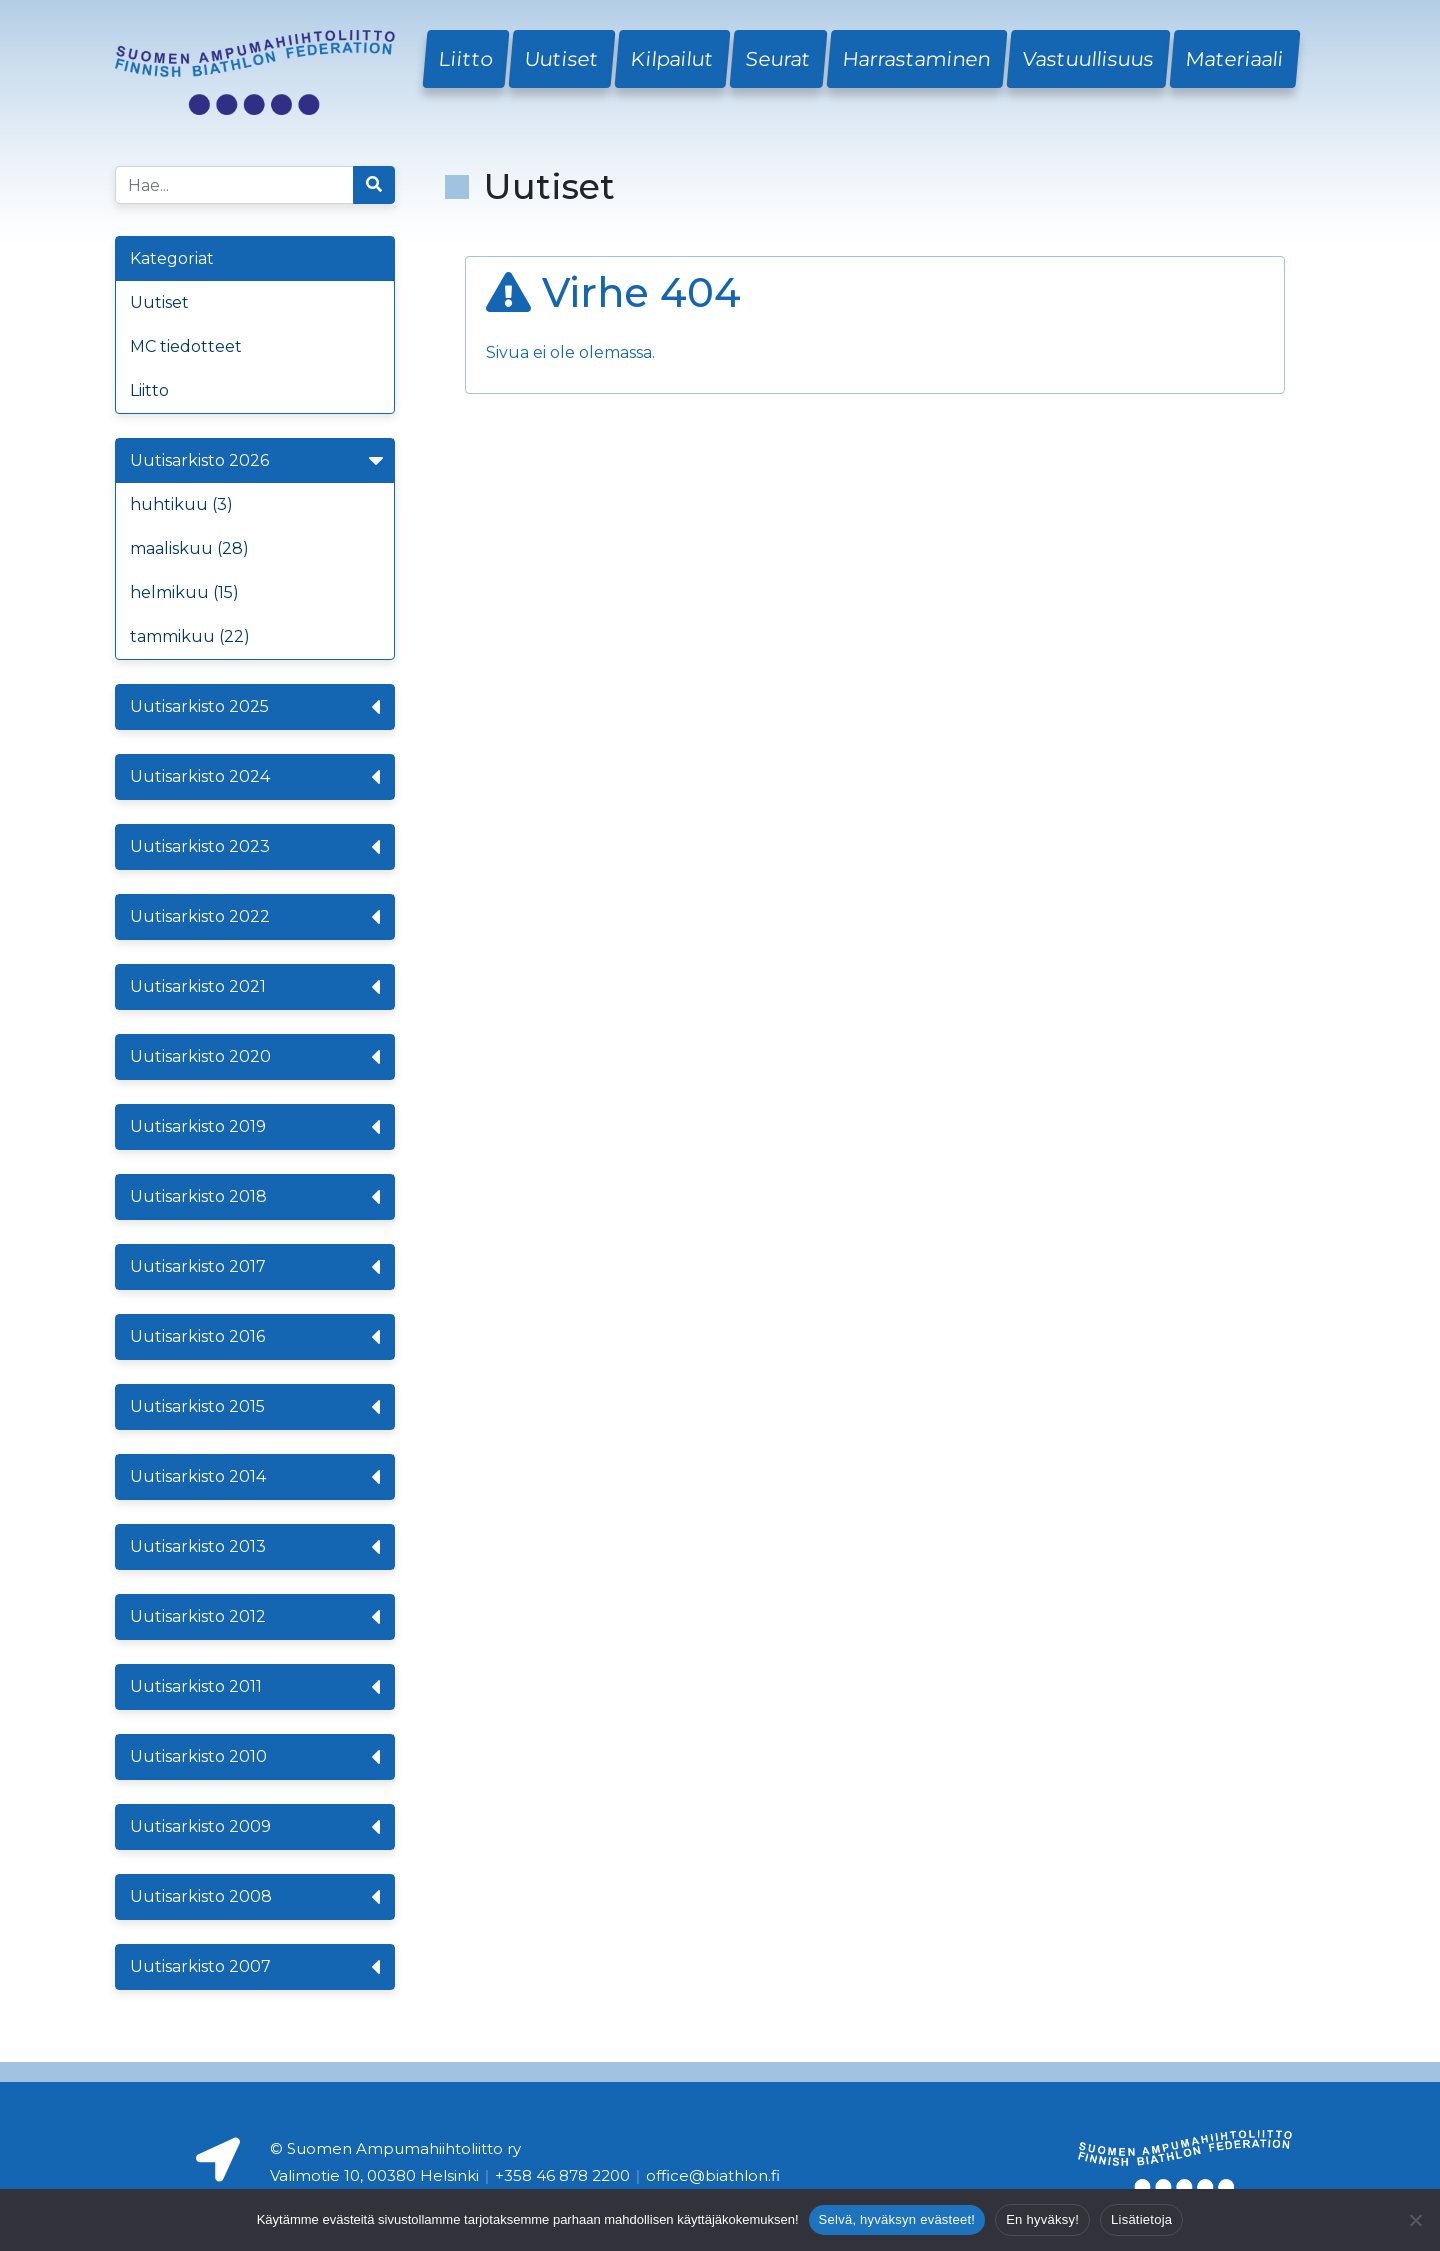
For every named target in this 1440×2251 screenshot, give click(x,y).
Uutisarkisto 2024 (255, 777)
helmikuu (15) (184, 592)
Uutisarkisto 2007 (255, 1967)
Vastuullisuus (1088, 59)
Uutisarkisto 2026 (259, 460)
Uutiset (562, 59)
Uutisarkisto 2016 (255, 1337)
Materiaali (1235, 59)
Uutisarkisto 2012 (255, 1617)
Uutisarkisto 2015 (255, 1407)
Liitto (466, 59)
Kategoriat (172, 258)
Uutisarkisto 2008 (255, 1897)
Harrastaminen (917, 59)
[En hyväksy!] (1415, 2220)
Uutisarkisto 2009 (255, 1827)
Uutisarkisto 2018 (255, 1197)
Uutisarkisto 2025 (255, 707)
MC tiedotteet (186, 346)
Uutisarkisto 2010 (255, 1757)
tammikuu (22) (190, 636)
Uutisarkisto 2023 (255, 847)
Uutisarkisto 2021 (255, 987)
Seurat (778, 59)
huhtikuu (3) (181, 504)
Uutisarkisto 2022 (255, 917)
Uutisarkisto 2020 (255, 1057)
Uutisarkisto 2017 (255, 1267)
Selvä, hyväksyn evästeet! (897, 2219)
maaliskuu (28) (189, 548)
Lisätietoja (1141, 2219)
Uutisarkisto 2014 (255, 1477)
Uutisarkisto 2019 (255, 1127)
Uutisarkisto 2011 (255, 1687)
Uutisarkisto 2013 (255, 1547)
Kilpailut (672, 59)
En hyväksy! (1042, 2219)
